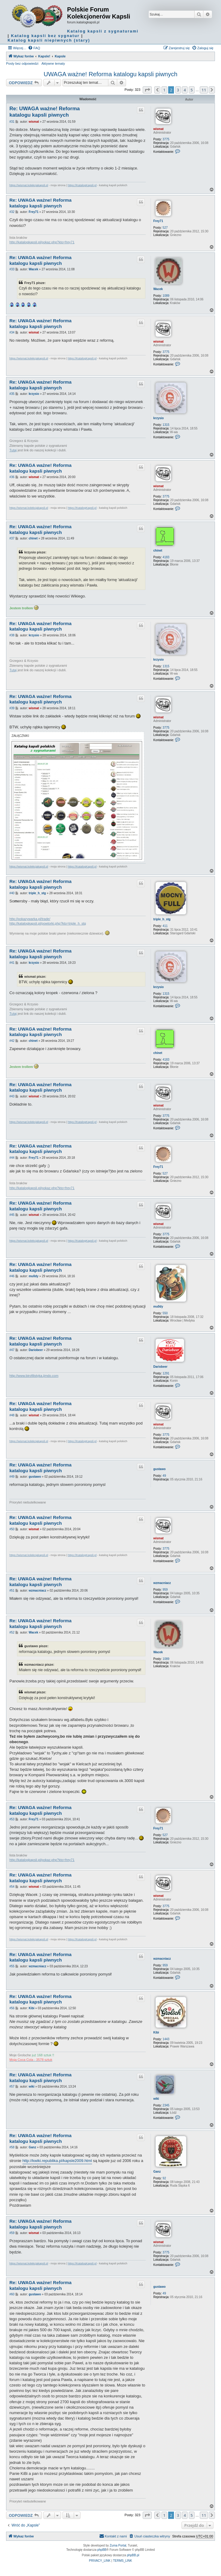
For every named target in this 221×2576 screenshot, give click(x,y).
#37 (12, 538)
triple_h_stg (162, 919)
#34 (12, 332)
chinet (157, 550)
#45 (12, 1214)
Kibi (156, 2032)
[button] (147, 90)
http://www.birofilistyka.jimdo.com (33, 1375)
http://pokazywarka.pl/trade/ (29, 919)
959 (165, 1589)
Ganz (157, 2171)
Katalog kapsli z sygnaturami (102, 31)
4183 (166, 557)
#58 (12, 2147)
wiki (156, 2098)
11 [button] (204, 90)
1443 (166, 2039)
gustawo (159, 1469)
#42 (12, 1040)
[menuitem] (34, 48)
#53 (12, 1819)
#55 (12, 1966)
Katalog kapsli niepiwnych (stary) (49, 40)
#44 (12, 1157)
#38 (12, 635)
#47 (12, 1350)
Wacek (158, 289)
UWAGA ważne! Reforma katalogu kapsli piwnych (111, 74)
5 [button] (192, 90)
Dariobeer (160, 1366)
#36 (12, 477)
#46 (12, 1276)
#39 (12, 708)
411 (165, 926)
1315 (166, 424)
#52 (12, 1632)
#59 (12, 2233)
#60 (12, 2294)
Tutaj (13, 450)
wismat (158, 129)
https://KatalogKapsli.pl (82, 185)
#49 (12, 1476)
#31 (12, 121)
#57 (12, 2086)
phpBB (102, 2549)
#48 (12, 1415)
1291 (166, 1373)
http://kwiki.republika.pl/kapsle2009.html (57, 2160)
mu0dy (158, 1306)
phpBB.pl (133, 2555)
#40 (12, 893)
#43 (12, 1096)
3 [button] (178, 90)
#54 (12, 1886)
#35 (12, 393)
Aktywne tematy (53, 63)
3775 (166, 139)
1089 (166, 295)
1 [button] (164, 90)
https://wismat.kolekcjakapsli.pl (28, 185)
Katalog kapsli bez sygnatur (45, 35)
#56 (12, 2008)
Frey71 (158, 221)
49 (164, 1475)
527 (165, 227)
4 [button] (185, 90)
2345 (166, 2105)
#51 (12, 1590)
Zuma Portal (118, 2545)
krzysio (158, 418)
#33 (12, 269)
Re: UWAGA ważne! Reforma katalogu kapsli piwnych (44, 112)
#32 (12, 212)
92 (164, 2178)
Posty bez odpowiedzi (22, 63)
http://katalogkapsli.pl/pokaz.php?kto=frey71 (41, 242)
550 (165, 1313)
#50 (12, 1529)
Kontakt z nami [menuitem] (113, 2536)
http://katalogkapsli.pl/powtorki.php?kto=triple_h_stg (47, 923)
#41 (12, 962)
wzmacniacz (162, 1583)
